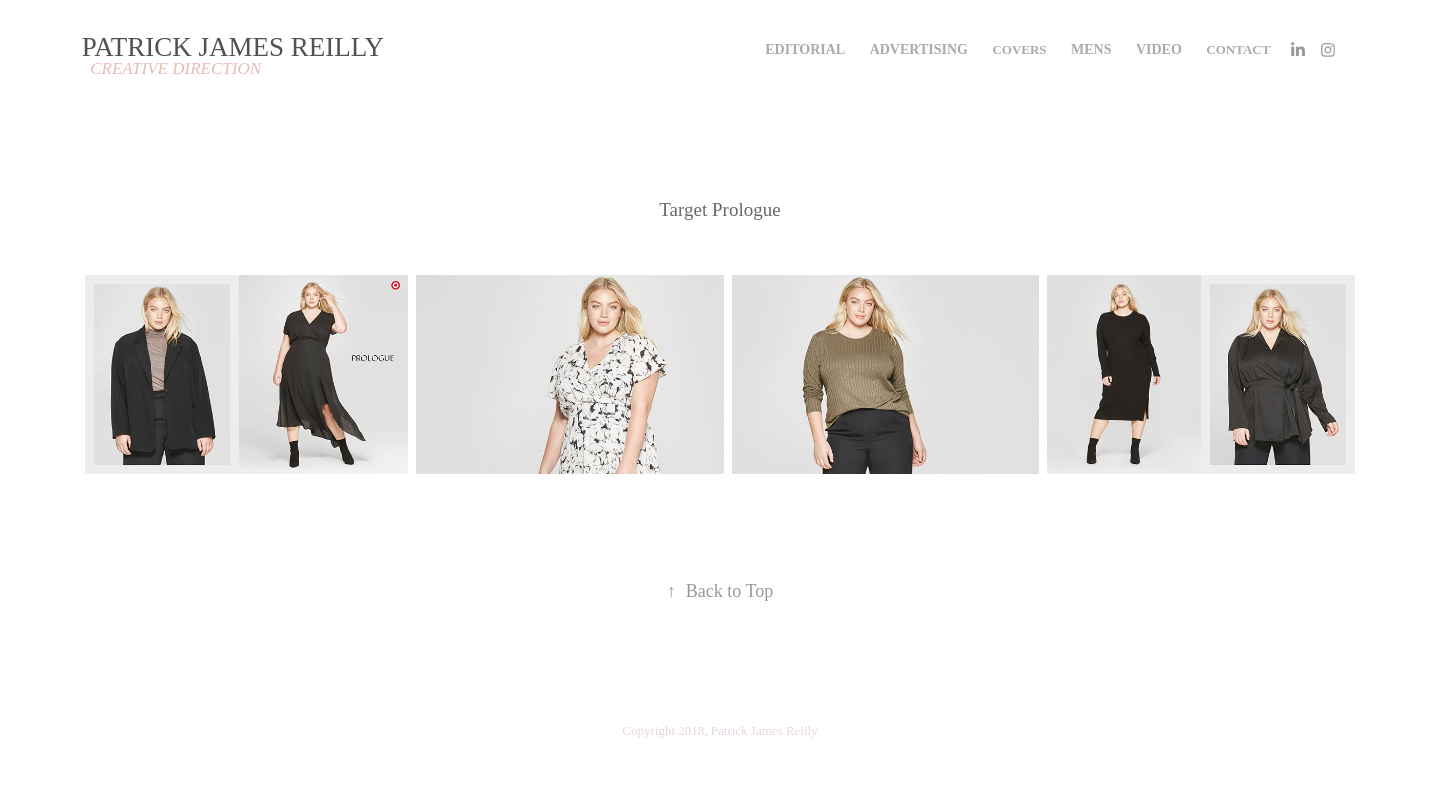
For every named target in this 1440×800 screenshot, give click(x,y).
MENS (1091, 49)
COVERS (1019, 49)
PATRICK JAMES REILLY (233, 47)
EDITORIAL (805, 49)
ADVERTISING (919, 49)
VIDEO (1159, 49)
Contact (1238, 49)
